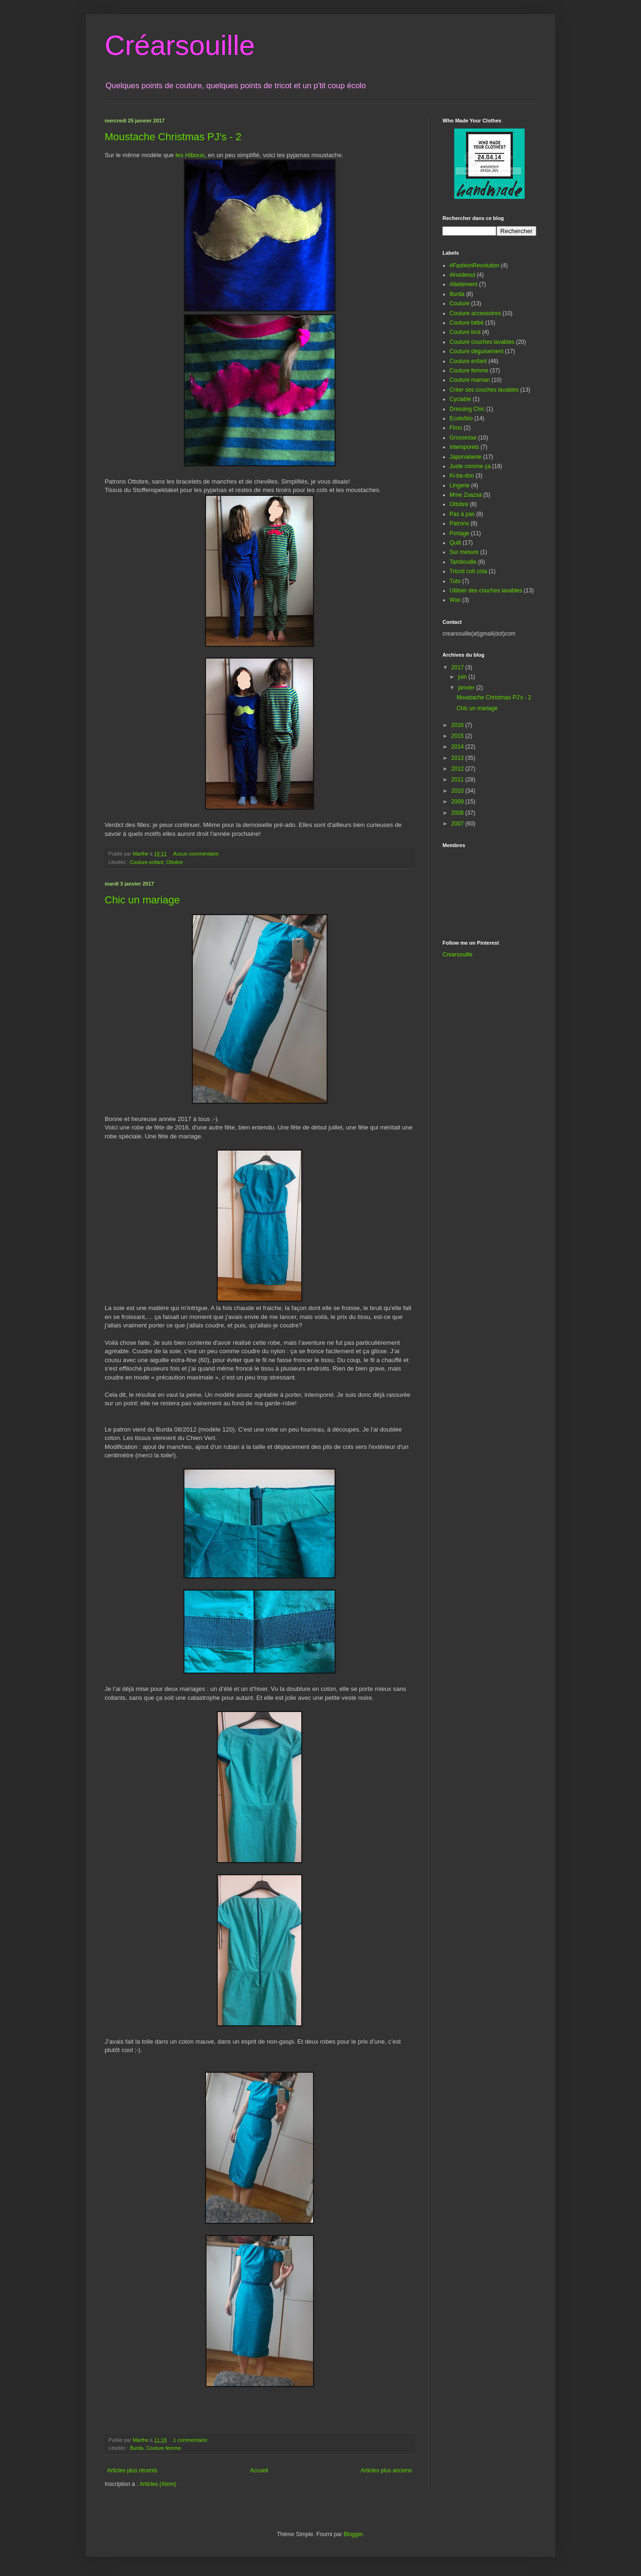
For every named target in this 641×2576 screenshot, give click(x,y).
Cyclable (460, 399)
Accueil (259, 2470)
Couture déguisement (477, 351)
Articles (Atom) (157, 2484)
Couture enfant (146, 862)
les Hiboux (190, 155)
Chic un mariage (142, 900)
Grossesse (463, 437)
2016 (458, 725)
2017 (458, 667)
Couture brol (465, 332)
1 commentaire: (191, 2440)
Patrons (459, 523)
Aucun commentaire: (197, 853)
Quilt (455, 542)
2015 (458, 736)
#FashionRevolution (474, 265)
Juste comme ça (470, 466)
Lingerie (460, 485)
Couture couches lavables (482, 342)
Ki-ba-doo (462, 475)
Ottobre (174, 862)
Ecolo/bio (461, 418)
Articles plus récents (132, 2470)
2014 (458, 746)
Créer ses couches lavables (484, 389)
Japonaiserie (465, 457)
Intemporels (464, 447)
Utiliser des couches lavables (486, 590)
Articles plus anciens (386, 2470)
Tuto (455, 581)
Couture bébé (467, 322)
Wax (455, 600)
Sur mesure (464, 552)
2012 (458, 768)
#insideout (462, 275)
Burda (137, 2448)
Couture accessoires (475, 313)
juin (463, 677)
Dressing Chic (467, 409)
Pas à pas (462, 514)
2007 (458, 823)
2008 (458, 813)
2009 (458, 801)
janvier (467, 687)
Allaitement (463, 284)
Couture (460, 303)
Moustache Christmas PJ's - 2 (173, 137)
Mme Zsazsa (466, 495)
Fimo (456, 427)
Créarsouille (180, 45)
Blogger (353, 2534)
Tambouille (463, 562)
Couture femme (163, 2448)
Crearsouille (458, 954)
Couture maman (470, 380)
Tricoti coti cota (468, 571)
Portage (459, 533)
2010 (458, 791)
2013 (458, 758)
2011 (458, 779)
